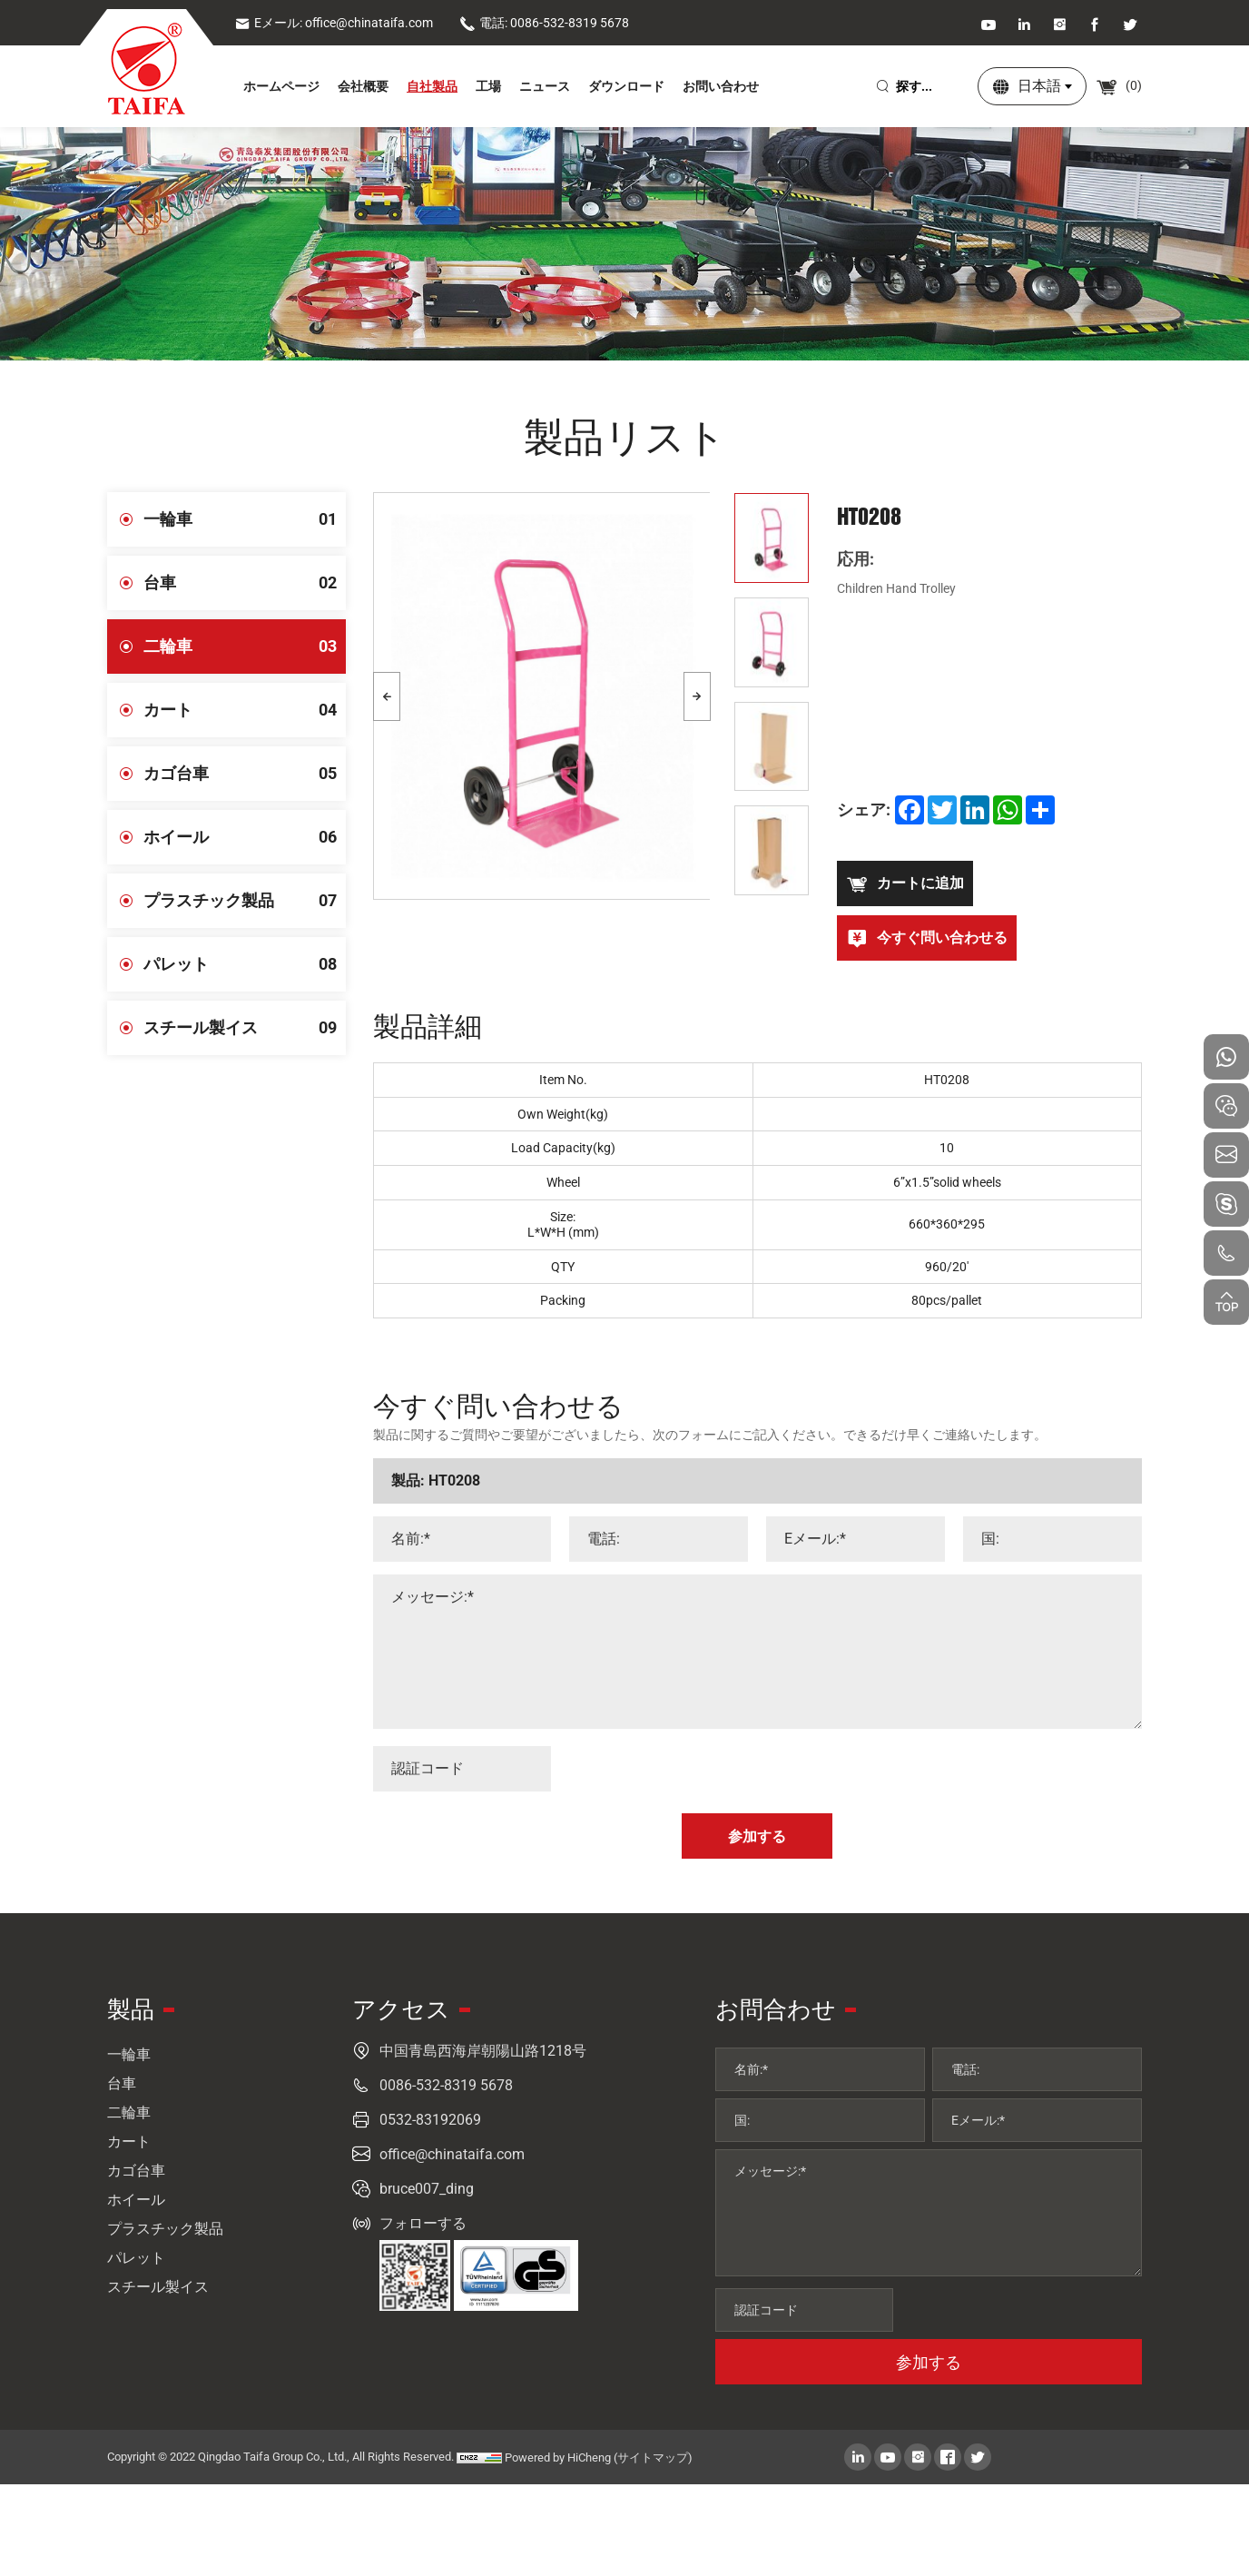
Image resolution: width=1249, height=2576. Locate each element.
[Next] (697, 696)
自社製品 (432, 86)
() (1119, 85)
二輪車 (244, 646)
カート (244, 710)
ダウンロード (626, 86)
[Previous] (386, 696)
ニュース (544, 86)
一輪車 (244, 519)
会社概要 (363, 86)
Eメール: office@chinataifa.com (333, 22)
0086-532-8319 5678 (446, 2085)
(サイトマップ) (653, 2457)
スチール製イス (244, 1028)
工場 (488, 86)
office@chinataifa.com (452, 2154)
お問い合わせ (721, 86)
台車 (244, 583)
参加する (928, 2362)
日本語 (1039, 85)
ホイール (244, 837)
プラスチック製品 (244, 900)
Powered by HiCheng (558, 2457)
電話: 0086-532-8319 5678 (544, 22)
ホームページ (281, 86)
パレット (244, 964)
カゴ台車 (244, 773)
